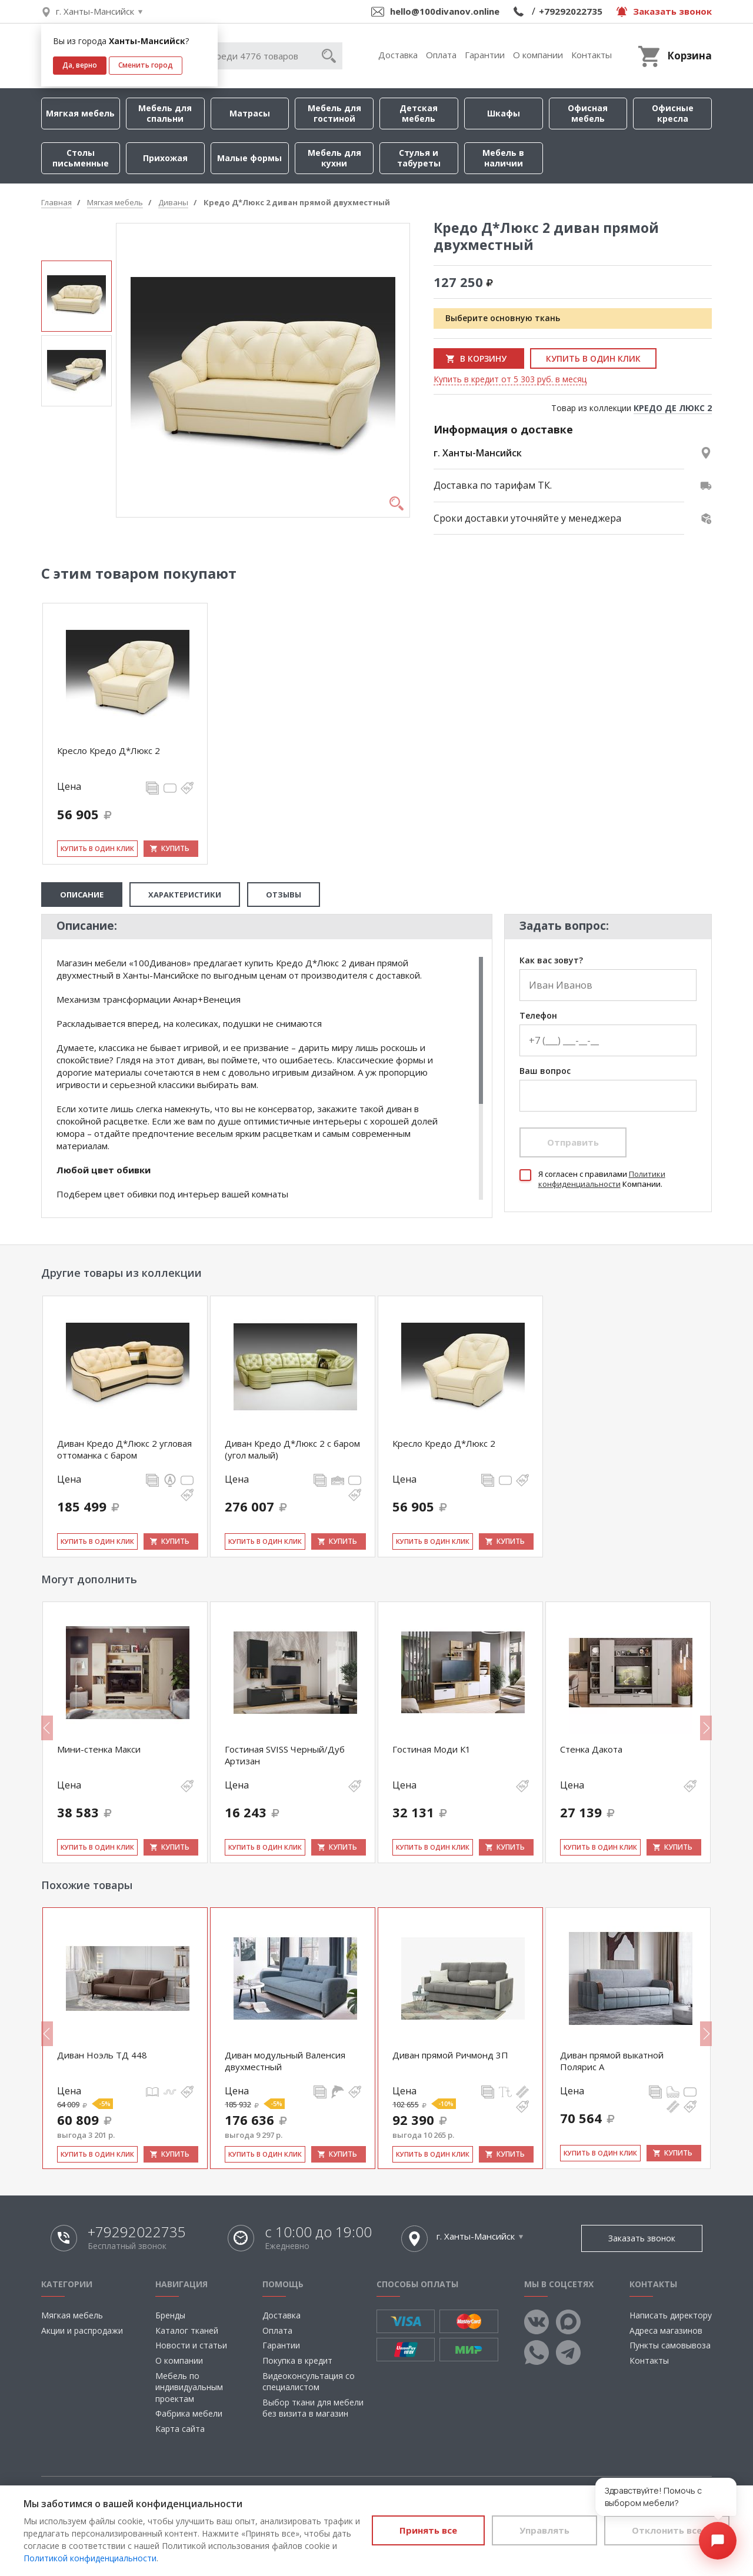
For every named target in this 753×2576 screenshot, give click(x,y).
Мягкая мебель (80, 113)
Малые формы (249, 157)
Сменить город (145, 65)
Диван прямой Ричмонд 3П (450, 2055)
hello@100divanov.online (444, 11)
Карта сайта (180, 2428)
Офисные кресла (673, 113)
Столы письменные (80, 158)
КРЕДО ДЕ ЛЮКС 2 (673, 407)
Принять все (428, 2530)
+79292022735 (570, 11)
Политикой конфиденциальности (90, 2558)
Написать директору (670, 2315)
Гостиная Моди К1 (431, 1749)
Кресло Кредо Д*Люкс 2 (108, 750)
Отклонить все (667, 2530)
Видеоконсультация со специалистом (308, 2381)
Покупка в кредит (297, 2360)
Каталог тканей (186, 2330)
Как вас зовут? (551, 961)
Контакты (591, 55)
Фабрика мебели (188, 2413)
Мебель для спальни (165, 113)
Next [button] (706, 1728)
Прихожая (165, 157)
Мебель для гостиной (334, 113)
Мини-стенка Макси (99, 1749)
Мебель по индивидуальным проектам (189, 2387)
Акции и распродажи (82, 2330)
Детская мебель (418, 113)
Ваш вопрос (545, 1071)
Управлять (544, 2530)
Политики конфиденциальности (601, 1179)
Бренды (170, 2315)
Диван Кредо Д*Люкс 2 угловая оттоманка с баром (124, 1449)
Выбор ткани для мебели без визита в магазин (313, 2408)
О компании (538, 55)
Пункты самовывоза (670, 2345)
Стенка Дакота (591, 1749)
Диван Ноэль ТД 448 (102, 2055)
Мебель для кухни (334, 158)
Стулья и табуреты (419, 158)
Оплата (441, 55)
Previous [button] (47, 1728)
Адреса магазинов (665, 2330)
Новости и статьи (191, 2345)
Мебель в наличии (503, 158)
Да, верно (79, 65)
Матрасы (249, 113)
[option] (76, 296)
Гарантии (485, 55)
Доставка (398, 55)
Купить (175, 848)
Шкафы (503, 113)
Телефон (538, 1016)
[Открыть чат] (718, 2541)
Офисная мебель (588, 113)
